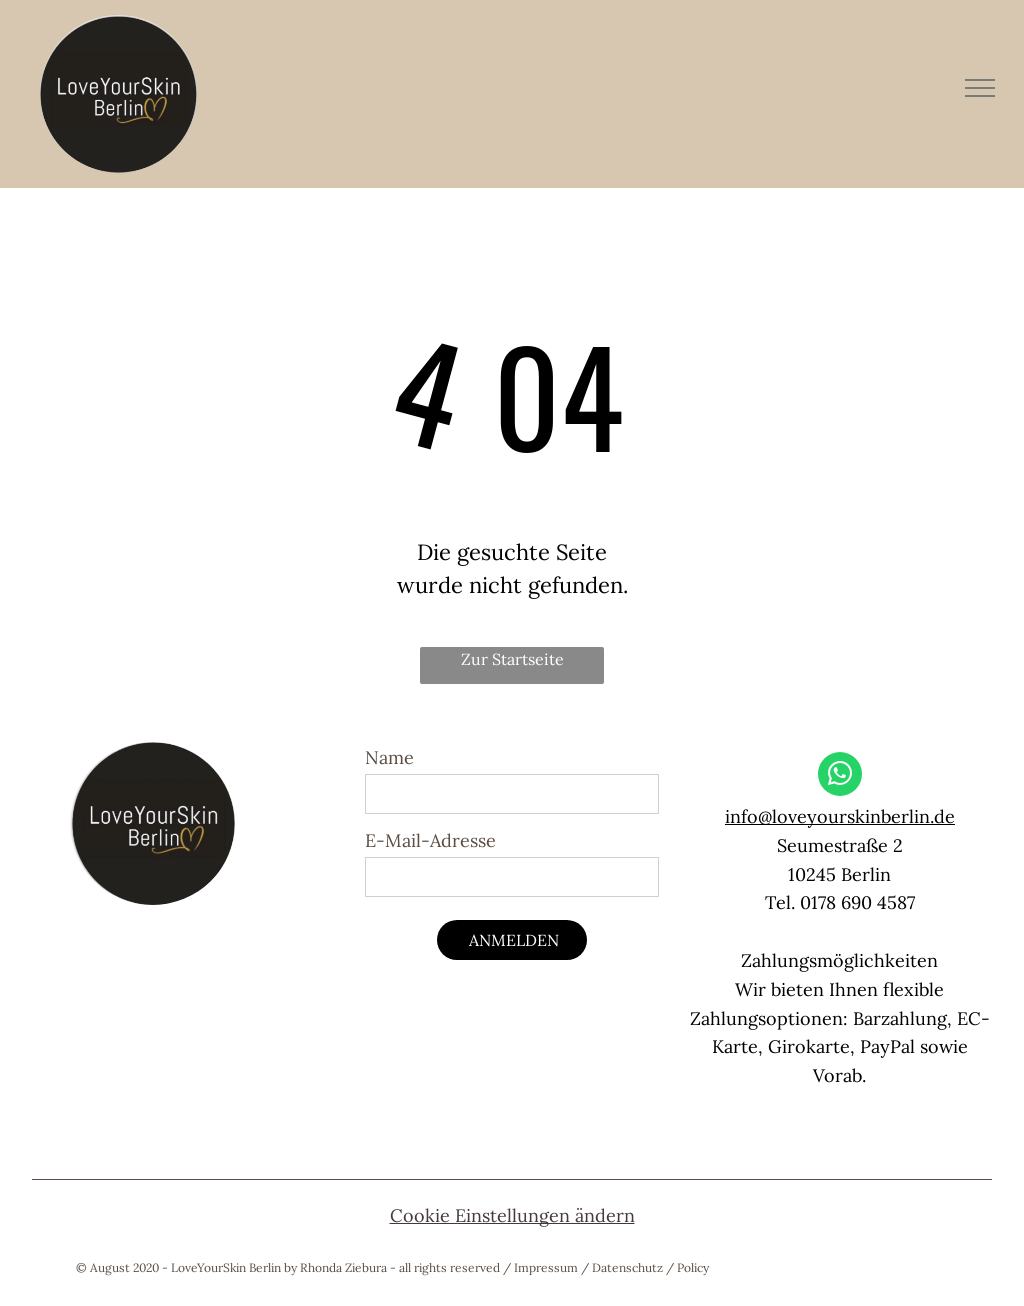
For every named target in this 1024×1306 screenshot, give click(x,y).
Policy (693, 1267)
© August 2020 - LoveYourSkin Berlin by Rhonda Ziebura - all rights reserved (288, 1267)
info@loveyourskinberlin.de (840, 816)
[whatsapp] (840, 776)
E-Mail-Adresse (430, 840)
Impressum (546, 1267)
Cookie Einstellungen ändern (512, 1215)
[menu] (980, 88)
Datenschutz (627, 1267)
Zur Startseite (512, 659)
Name (389, 757)
